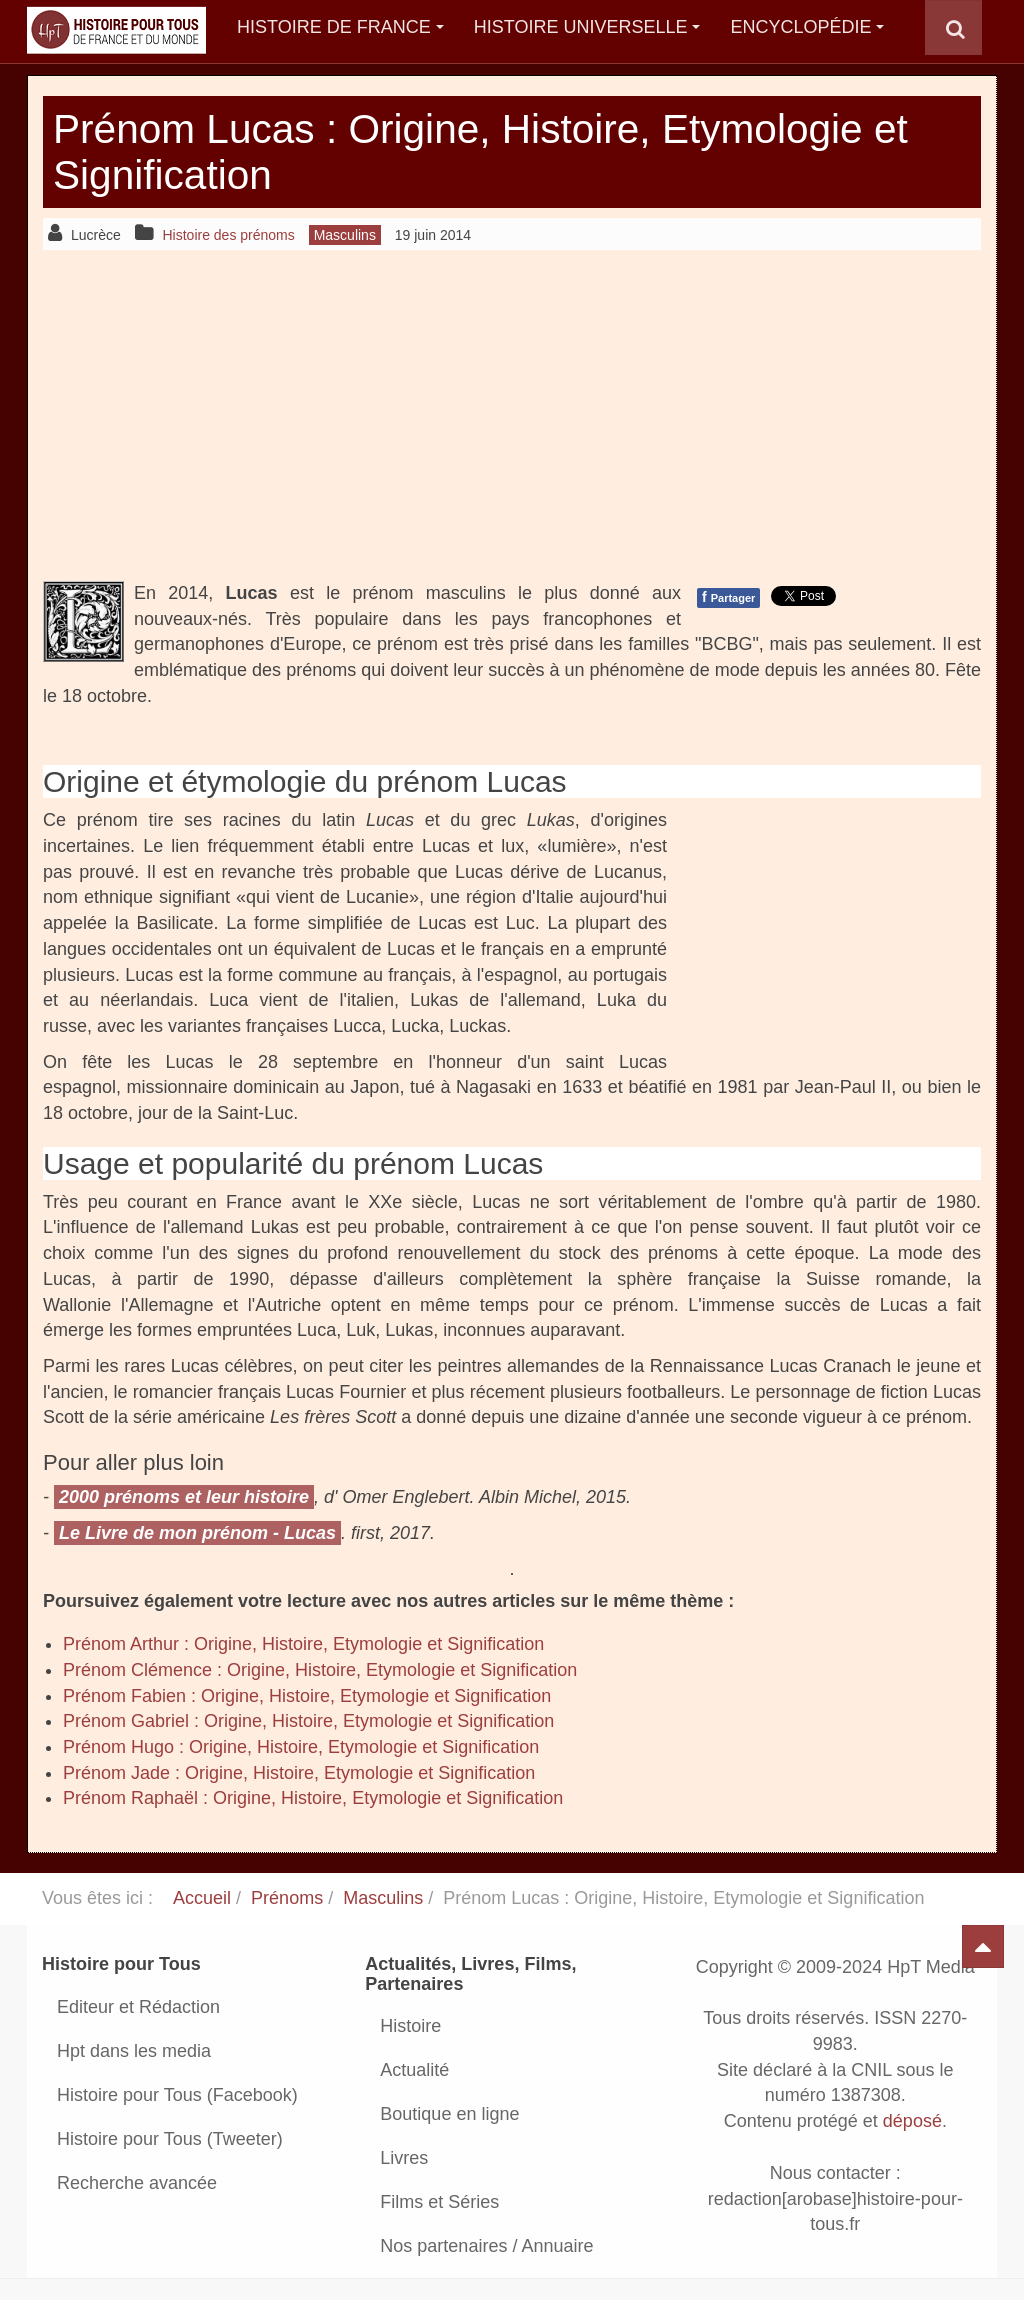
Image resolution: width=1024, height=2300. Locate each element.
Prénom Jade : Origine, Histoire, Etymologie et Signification (299, 1773)
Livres (404, 2158)
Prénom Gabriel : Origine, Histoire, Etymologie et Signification (308, 1721)
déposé (912, 2121)
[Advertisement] (512, 415)
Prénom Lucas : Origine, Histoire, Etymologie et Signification (495, 151)
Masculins (383, 1898)
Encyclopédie (807, 27)
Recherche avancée (137, 2183)
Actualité (414, 2070)
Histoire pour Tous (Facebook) (177, 2095)
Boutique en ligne (449, 2114)
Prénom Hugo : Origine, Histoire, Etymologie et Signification (301, 1747)
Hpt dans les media (134, 2051)
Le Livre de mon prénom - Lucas (197, 1533)
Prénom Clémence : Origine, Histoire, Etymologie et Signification (320, 1670)
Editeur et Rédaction (138, 2007)
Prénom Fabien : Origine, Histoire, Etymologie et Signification (307, 1696)
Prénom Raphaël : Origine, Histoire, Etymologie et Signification (313, 1798)
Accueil (202, 1898)
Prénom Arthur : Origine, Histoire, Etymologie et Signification (303, 1644)
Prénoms (287, 1898)
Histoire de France (340, 27)
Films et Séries (439, 2202)
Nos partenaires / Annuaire (486, 2246)
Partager (728, 597)
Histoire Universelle (587, 27)
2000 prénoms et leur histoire (184, 1497)
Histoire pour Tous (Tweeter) (170, 2139)
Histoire (410, 2026)
